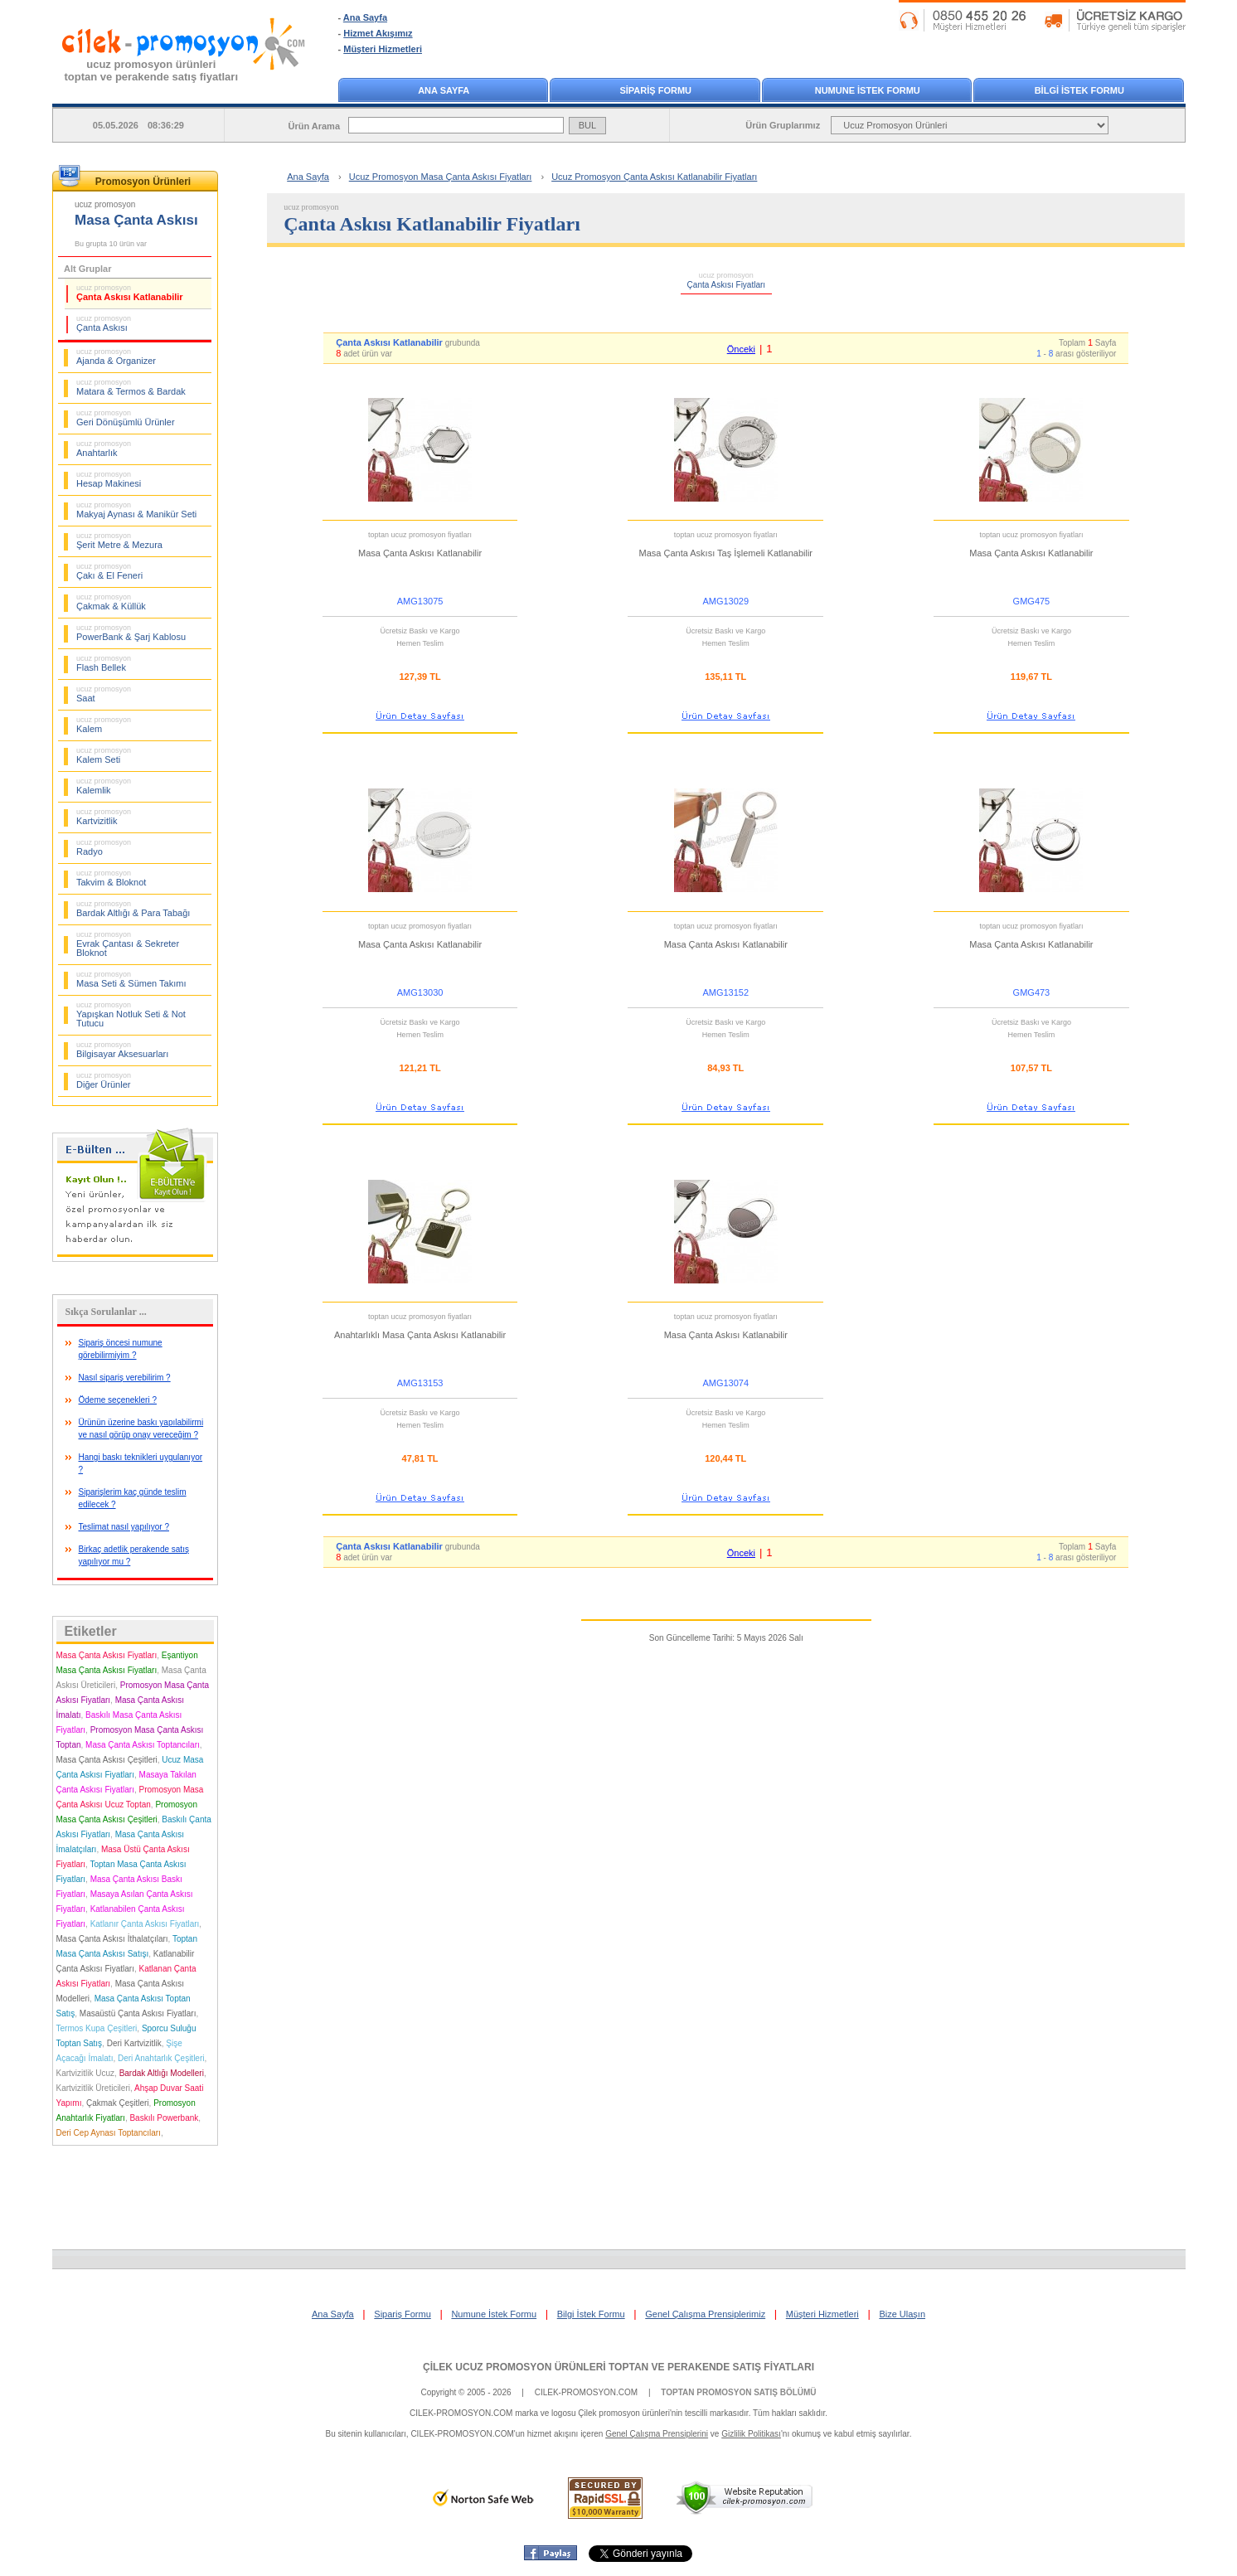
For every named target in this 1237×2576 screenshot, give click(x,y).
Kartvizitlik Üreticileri (93, 2088)
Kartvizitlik (103, 817)
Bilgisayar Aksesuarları (122, 1050)
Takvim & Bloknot (111, 878)
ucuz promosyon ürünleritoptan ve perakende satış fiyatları (152, 70)
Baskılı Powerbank (163, 2117)
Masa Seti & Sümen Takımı (131, 979)
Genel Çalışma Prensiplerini (656, 2433)
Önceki (741, 349)
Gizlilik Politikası (751, 2433)
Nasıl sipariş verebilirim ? (125, 1377)
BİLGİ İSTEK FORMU (1079, 90)
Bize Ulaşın (902, 2314)
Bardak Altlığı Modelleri (161, 2073)
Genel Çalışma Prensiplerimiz (705, 2314)
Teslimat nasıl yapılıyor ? (124, 1526)
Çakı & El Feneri (109, 571)
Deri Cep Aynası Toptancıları (108, 2132)
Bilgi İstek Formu (591, 2314)
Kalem (103, 725)
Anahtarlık (103, 448)
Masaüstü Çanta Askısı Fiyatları (138, 2013)
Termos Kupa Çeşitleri (97, 2028)
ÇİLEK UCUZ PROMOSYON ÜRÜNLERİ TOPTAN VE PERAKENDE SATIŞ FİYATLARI (618, 2367)
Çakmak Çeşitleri (117, 2103)
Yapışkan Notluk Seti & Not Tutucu (131, 1014)
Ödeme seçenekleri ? (118, 1399)
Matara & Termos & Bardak (131, 387)
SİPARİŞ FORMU (655, 90)
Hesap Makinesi (108, 479)
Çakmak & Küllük (111, 602)
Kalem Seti (103, 755)
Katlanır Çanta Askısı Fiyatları (145, 1923)
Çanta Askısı (103, 323)
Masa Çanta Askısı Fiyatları (107, 1655)
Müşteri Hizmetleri (382, 49)
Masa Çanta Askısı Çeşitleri (107, 1759)
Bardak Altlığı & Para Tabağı (133, 909)
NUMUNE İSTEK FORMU (867, 90)
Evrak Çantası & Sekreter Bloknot (127, 944)
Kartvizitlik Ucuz (85, 2073)
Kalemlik (103, 786)
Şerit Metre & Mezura (119, 540)
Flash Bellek (103, 663)
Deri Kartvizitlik (134, 2043)
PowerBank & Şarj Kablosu (131, 632)
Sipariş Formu (402, 2314)
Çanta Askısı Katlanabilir (129, 293)
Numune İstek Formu (493, 2314)
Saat (103, 694)
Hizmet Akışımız (377, 33)
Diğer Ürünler (103, 1080)
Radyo (103, 847)
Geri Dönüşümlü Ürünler (125, 418)
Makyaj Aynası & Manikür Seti (136, 510)
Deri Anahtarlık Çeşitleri (161, 2058)
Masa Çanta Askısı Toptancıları (142, 1744)
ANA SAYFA (443, 90)
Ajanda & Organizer (116, 356)
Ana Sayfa (365, 17)
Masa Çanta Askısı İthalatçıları (112, 1938)
